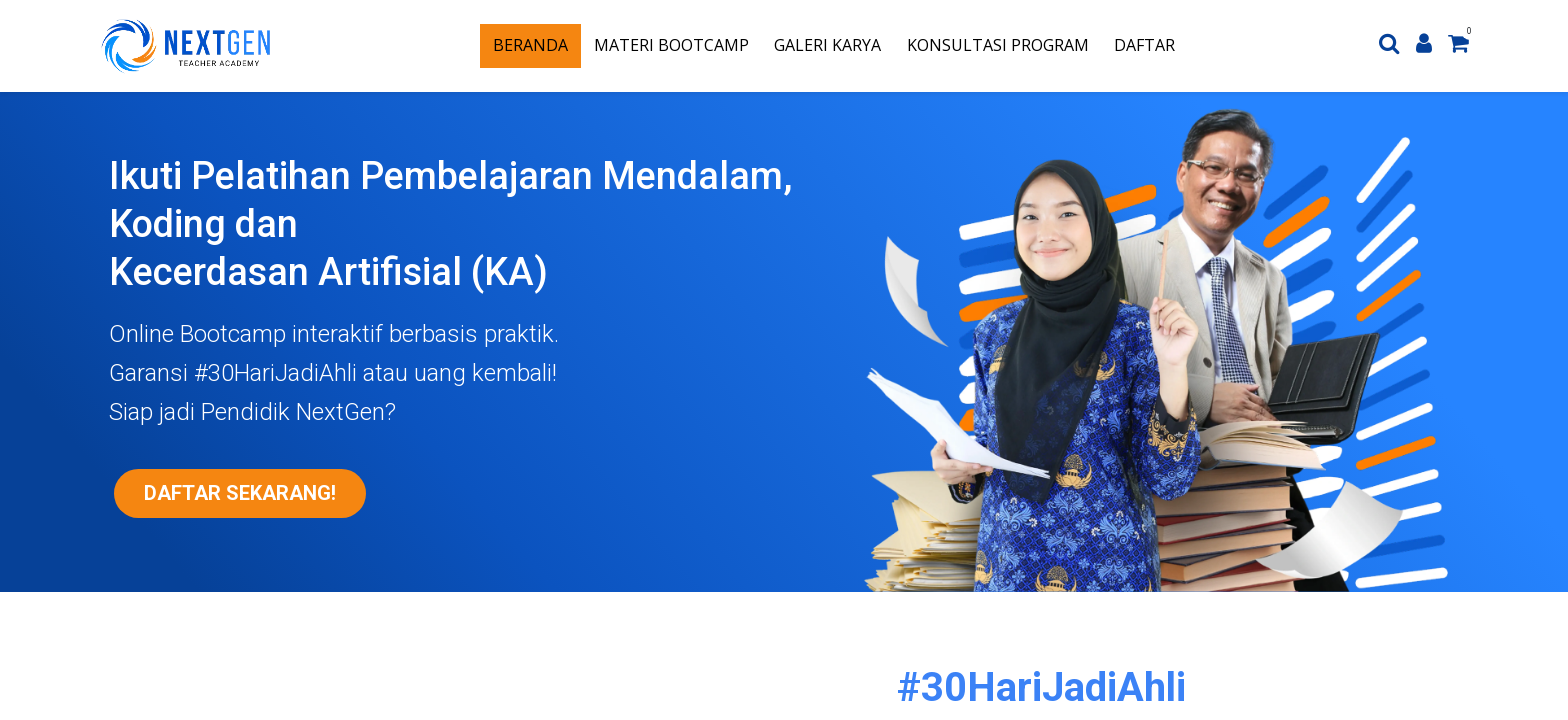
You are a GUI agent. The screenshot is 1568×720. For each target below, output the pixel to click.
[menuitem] (530, 45)
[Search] (1389, 45)
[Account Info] (1424, 45)
